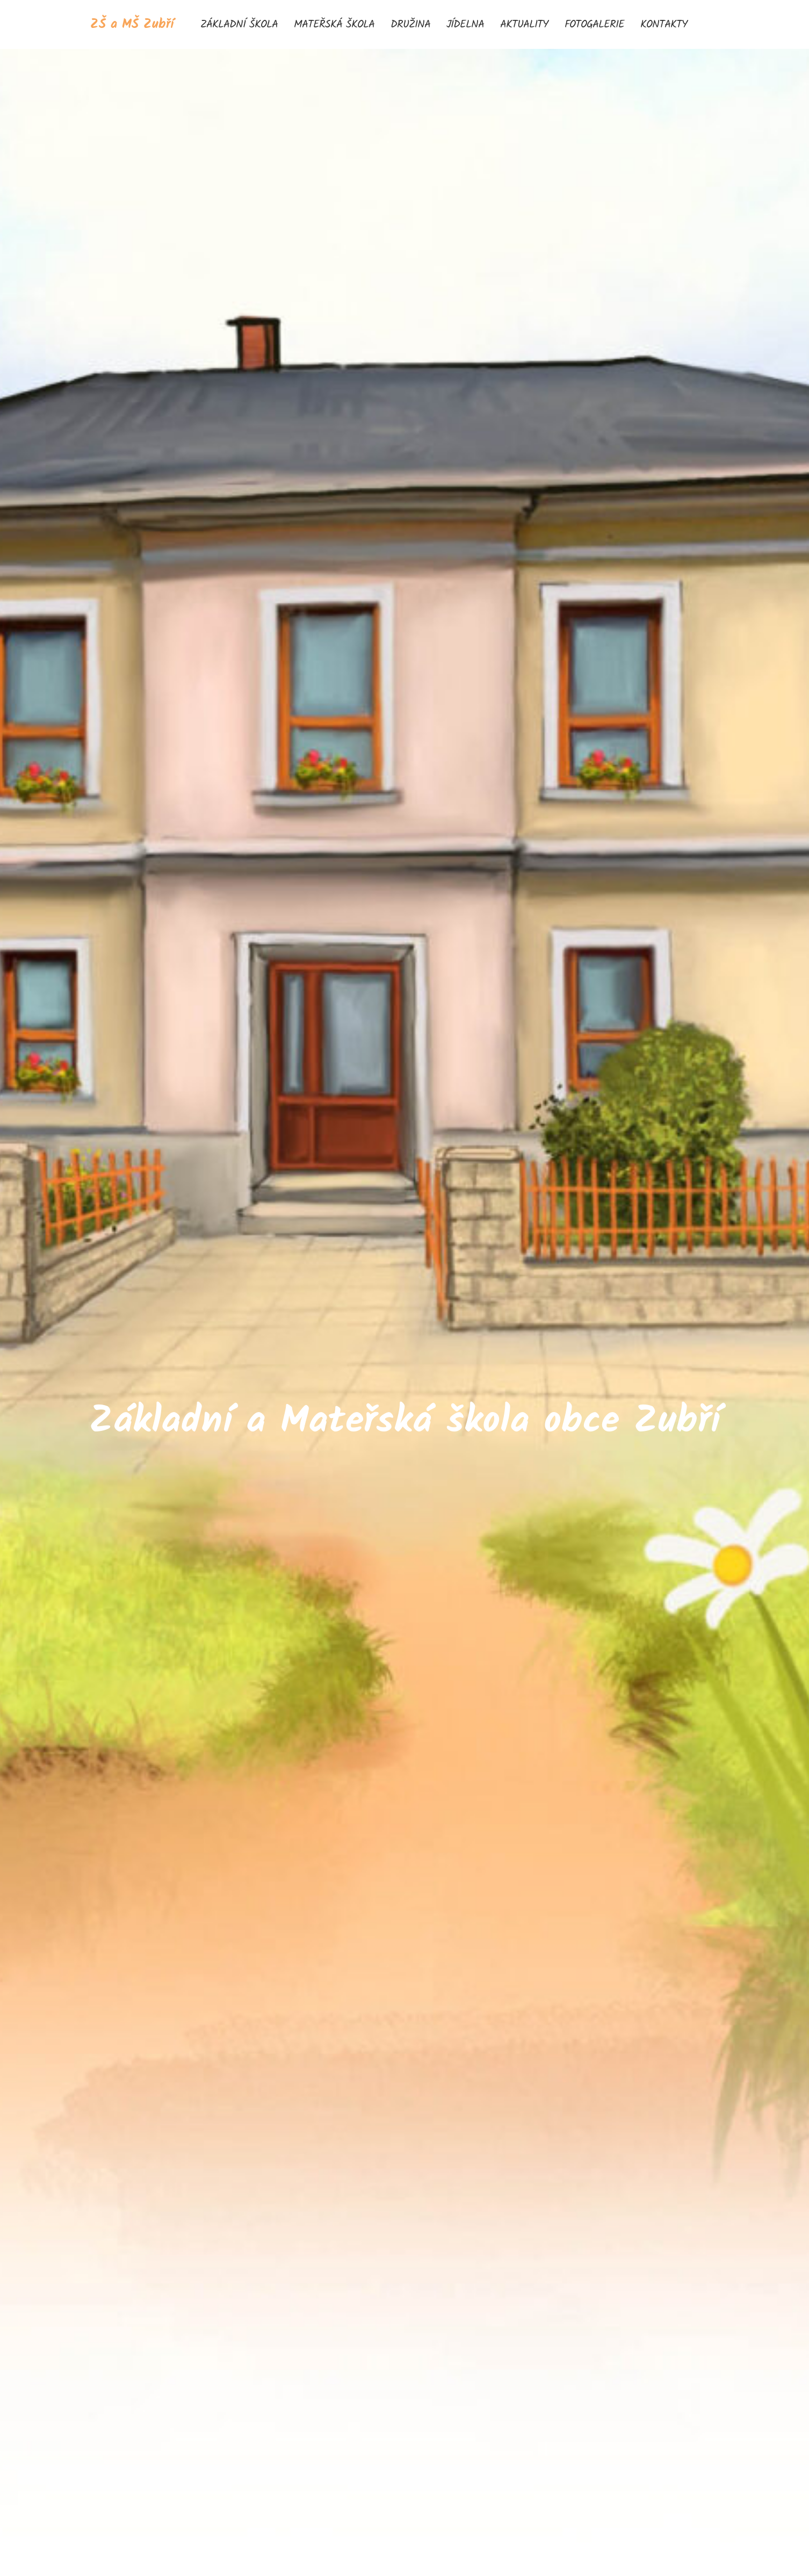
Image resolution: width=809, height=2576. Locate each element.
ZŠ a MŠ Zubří (132, 24)
